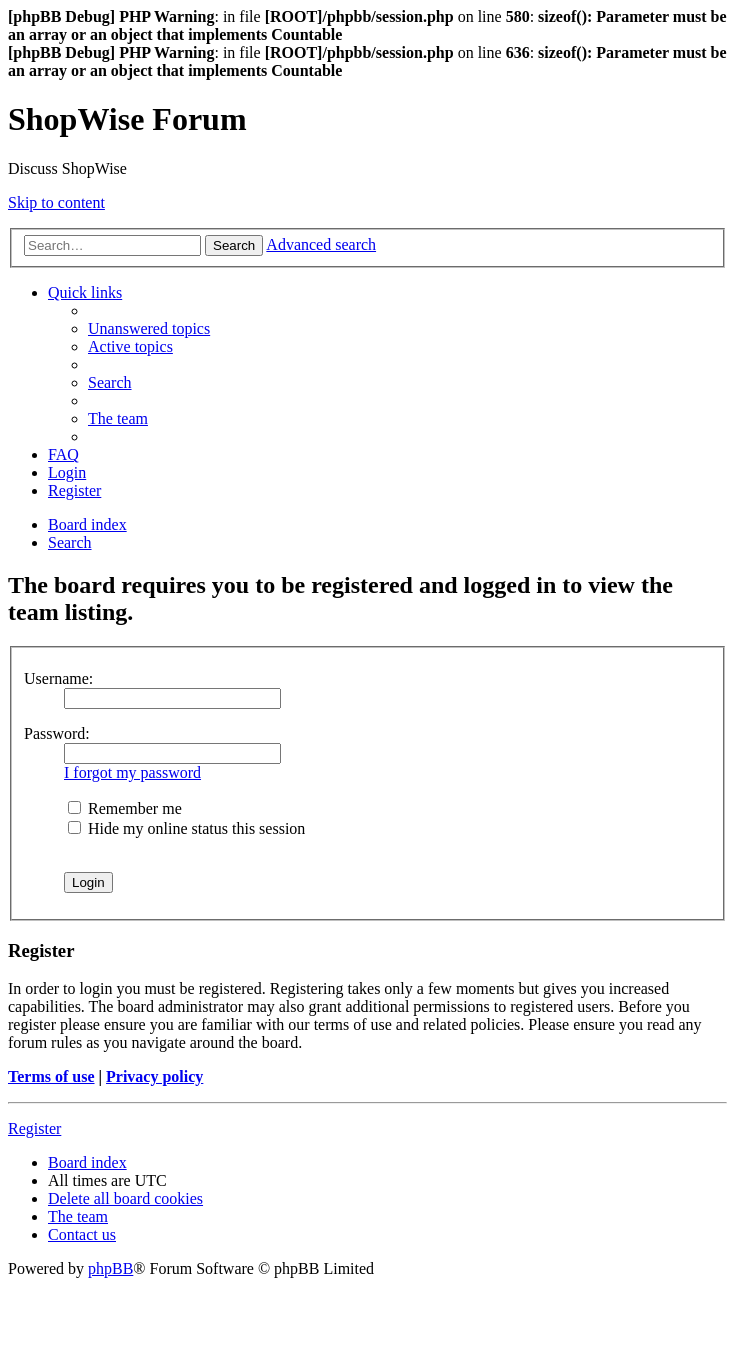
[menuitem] (149, 328)
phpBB (110, 1268)
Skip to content (56, 202)
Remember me (125, 808)
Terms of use (51, 1076)
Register (34, 1128)
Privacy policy (154, 1076)
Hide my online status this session (186, 828)
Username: (58, 678)
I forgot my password (132, 772)
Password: (57, 733)
